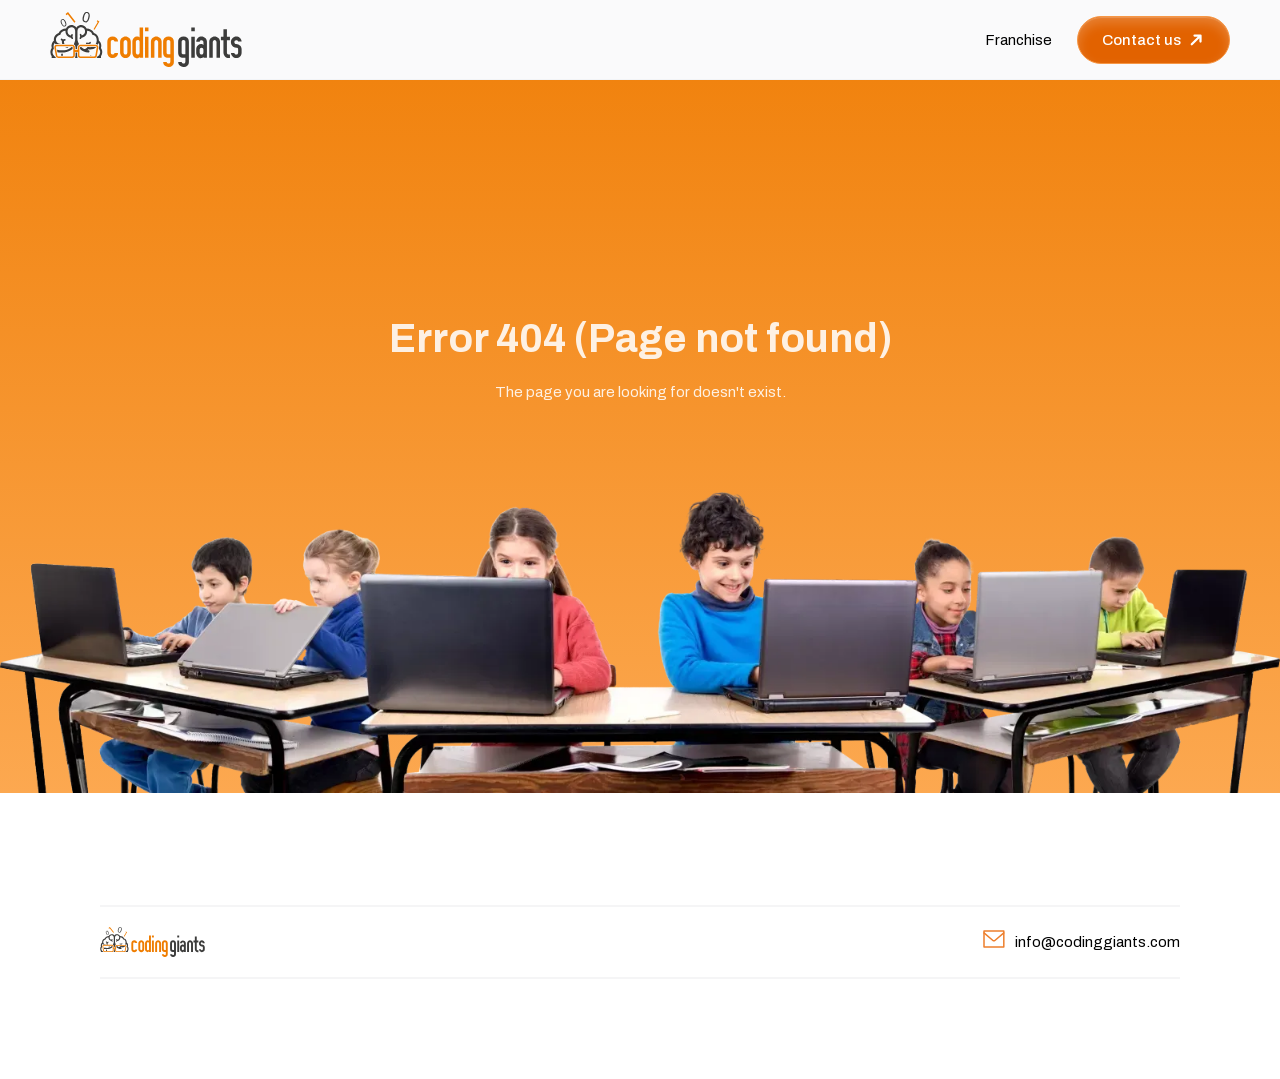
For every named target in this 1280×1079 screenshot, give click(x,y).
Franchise (1018, 40)
